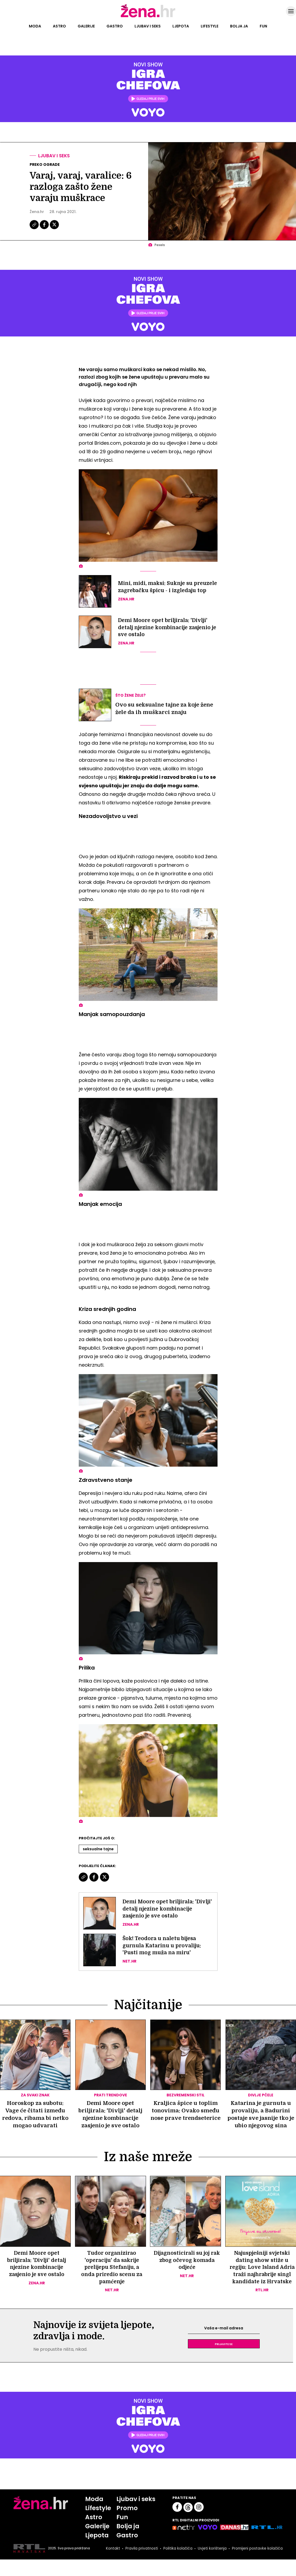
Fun (263, 26)
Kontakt (111, 2565)
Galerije (86, 26)
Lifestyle (209, 26)
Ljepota (180, 26)
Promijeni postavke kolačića (257, 2565)
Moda (35, 26)
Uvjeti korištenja (211, 2565)
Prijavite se (223, 2359)
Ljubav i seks (148, 26)
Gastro (114, 26)
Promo (126, 2523)
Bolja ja (239, 26)
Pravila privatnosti (139, 2565)
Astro (59, 26)
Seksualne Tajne (98, 1849)
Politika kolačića (176, 2565)
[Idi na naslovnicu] (148, 17)
